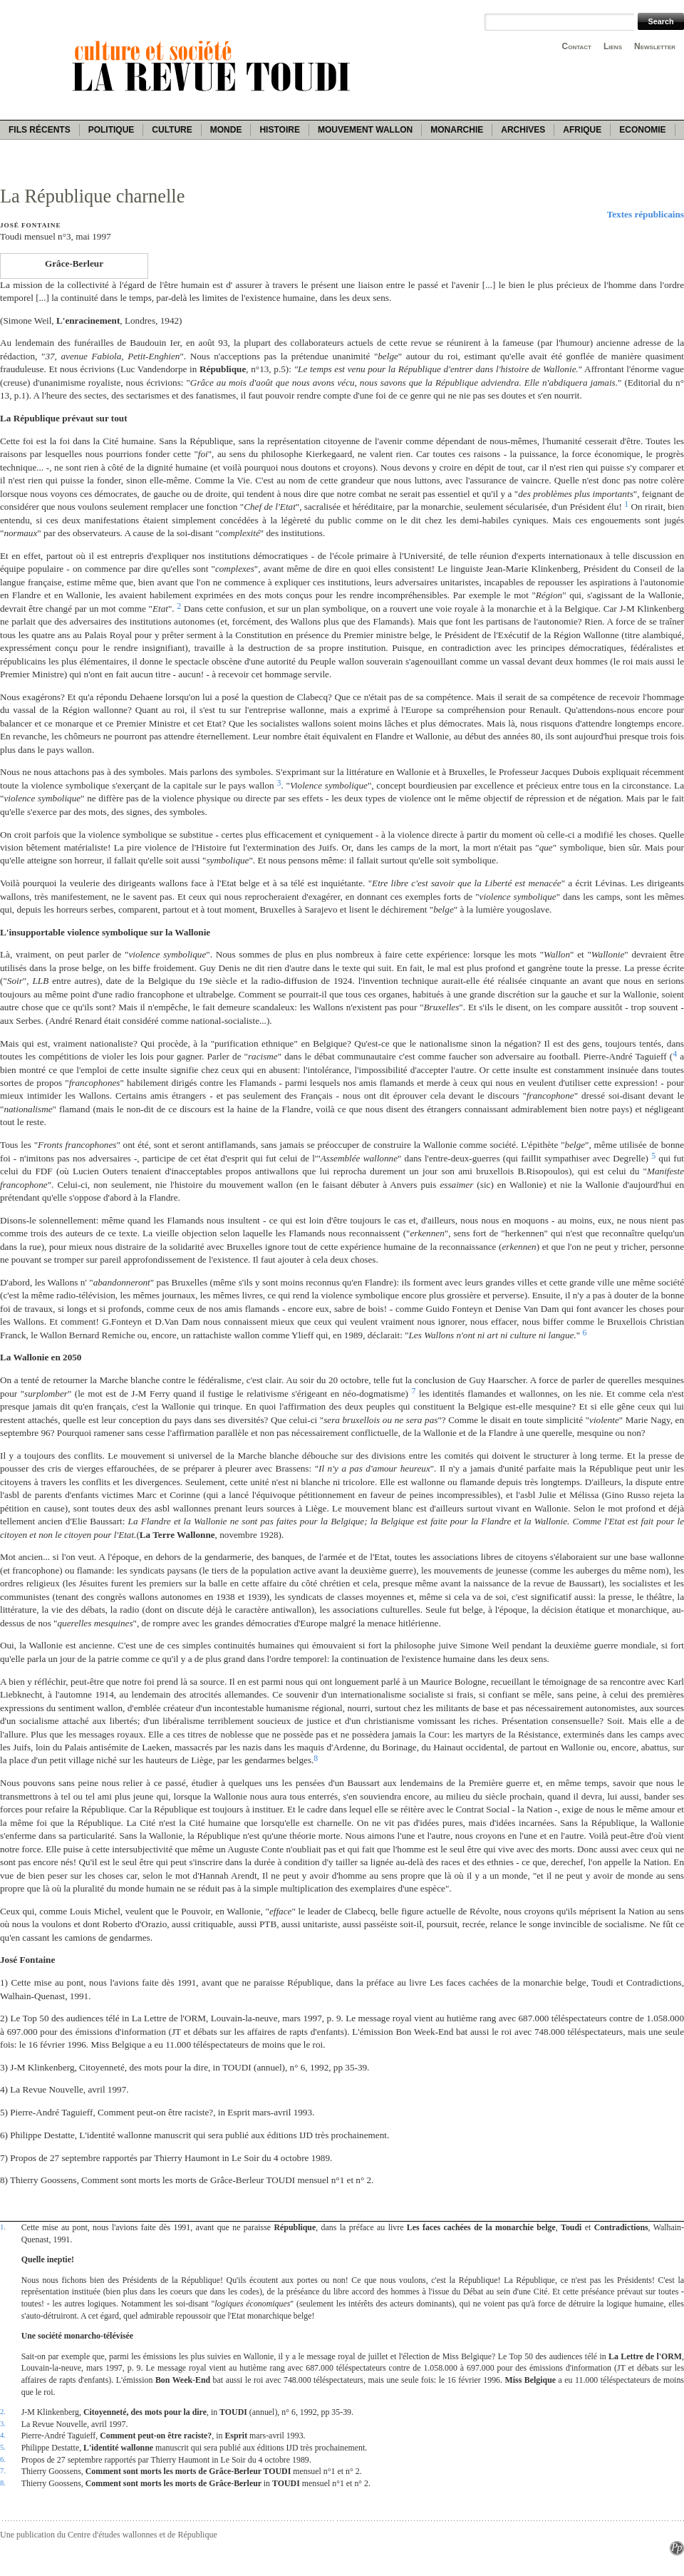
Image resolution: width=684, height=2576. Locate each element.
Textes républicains (645, 214)
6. (3, 2459)
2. (3, 2411)
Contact (576, 46)
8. (3, 2482)
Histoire (279, 130)
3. (3, 2423)
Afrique (582, 130)
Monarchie (456, 130)
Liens (612, 46)
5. (3, 2447)
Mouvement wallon (365, 130)
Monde (226, 130)
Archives (523, 130)
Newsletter (654, 46)
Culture (172, 130)
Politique (111, 130)
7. (3, 2470)
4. (3, 2435)
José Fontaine (30, 225)
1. (3, 2226)
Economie (642, 130)
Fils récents (40, 130)
